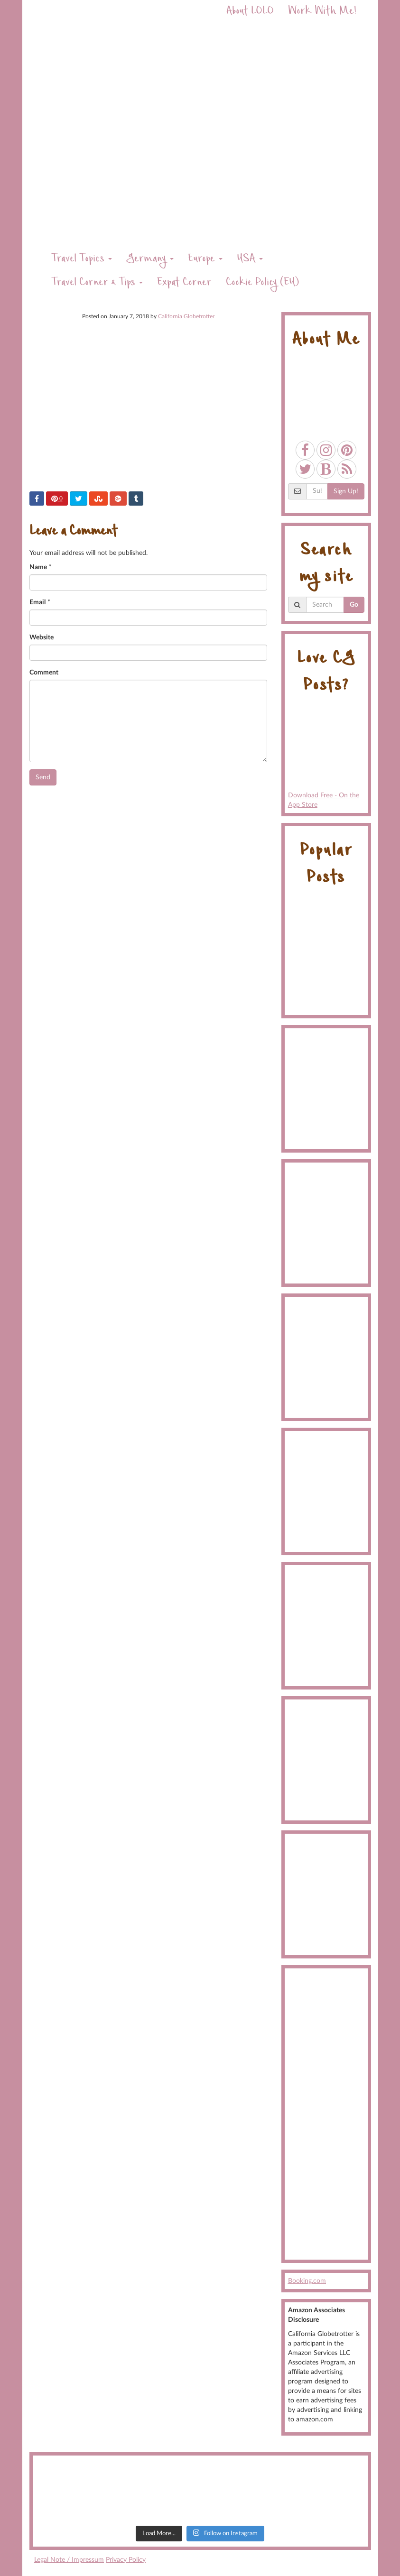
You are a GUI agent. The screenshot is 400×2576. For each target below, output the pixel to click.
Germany (150, 259)
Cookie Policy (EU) (262, 283)
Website (41, 637)
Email (37, 602)
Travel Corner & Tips (97, 283)
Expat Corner (184, 283)
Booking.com (307, 2281)
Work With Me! (322, 12)
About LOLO (250, 12)
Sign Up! (346, 491)
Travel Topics (81, 259)
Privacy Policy (126, 2560)
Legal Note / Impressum (69, 2560)
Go (354, 604)
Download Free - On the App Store (326, 757)
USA (250, 259)
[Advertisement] (326, 2114)
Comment (43, 672)
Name (38, 567)
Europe (205, 259)
